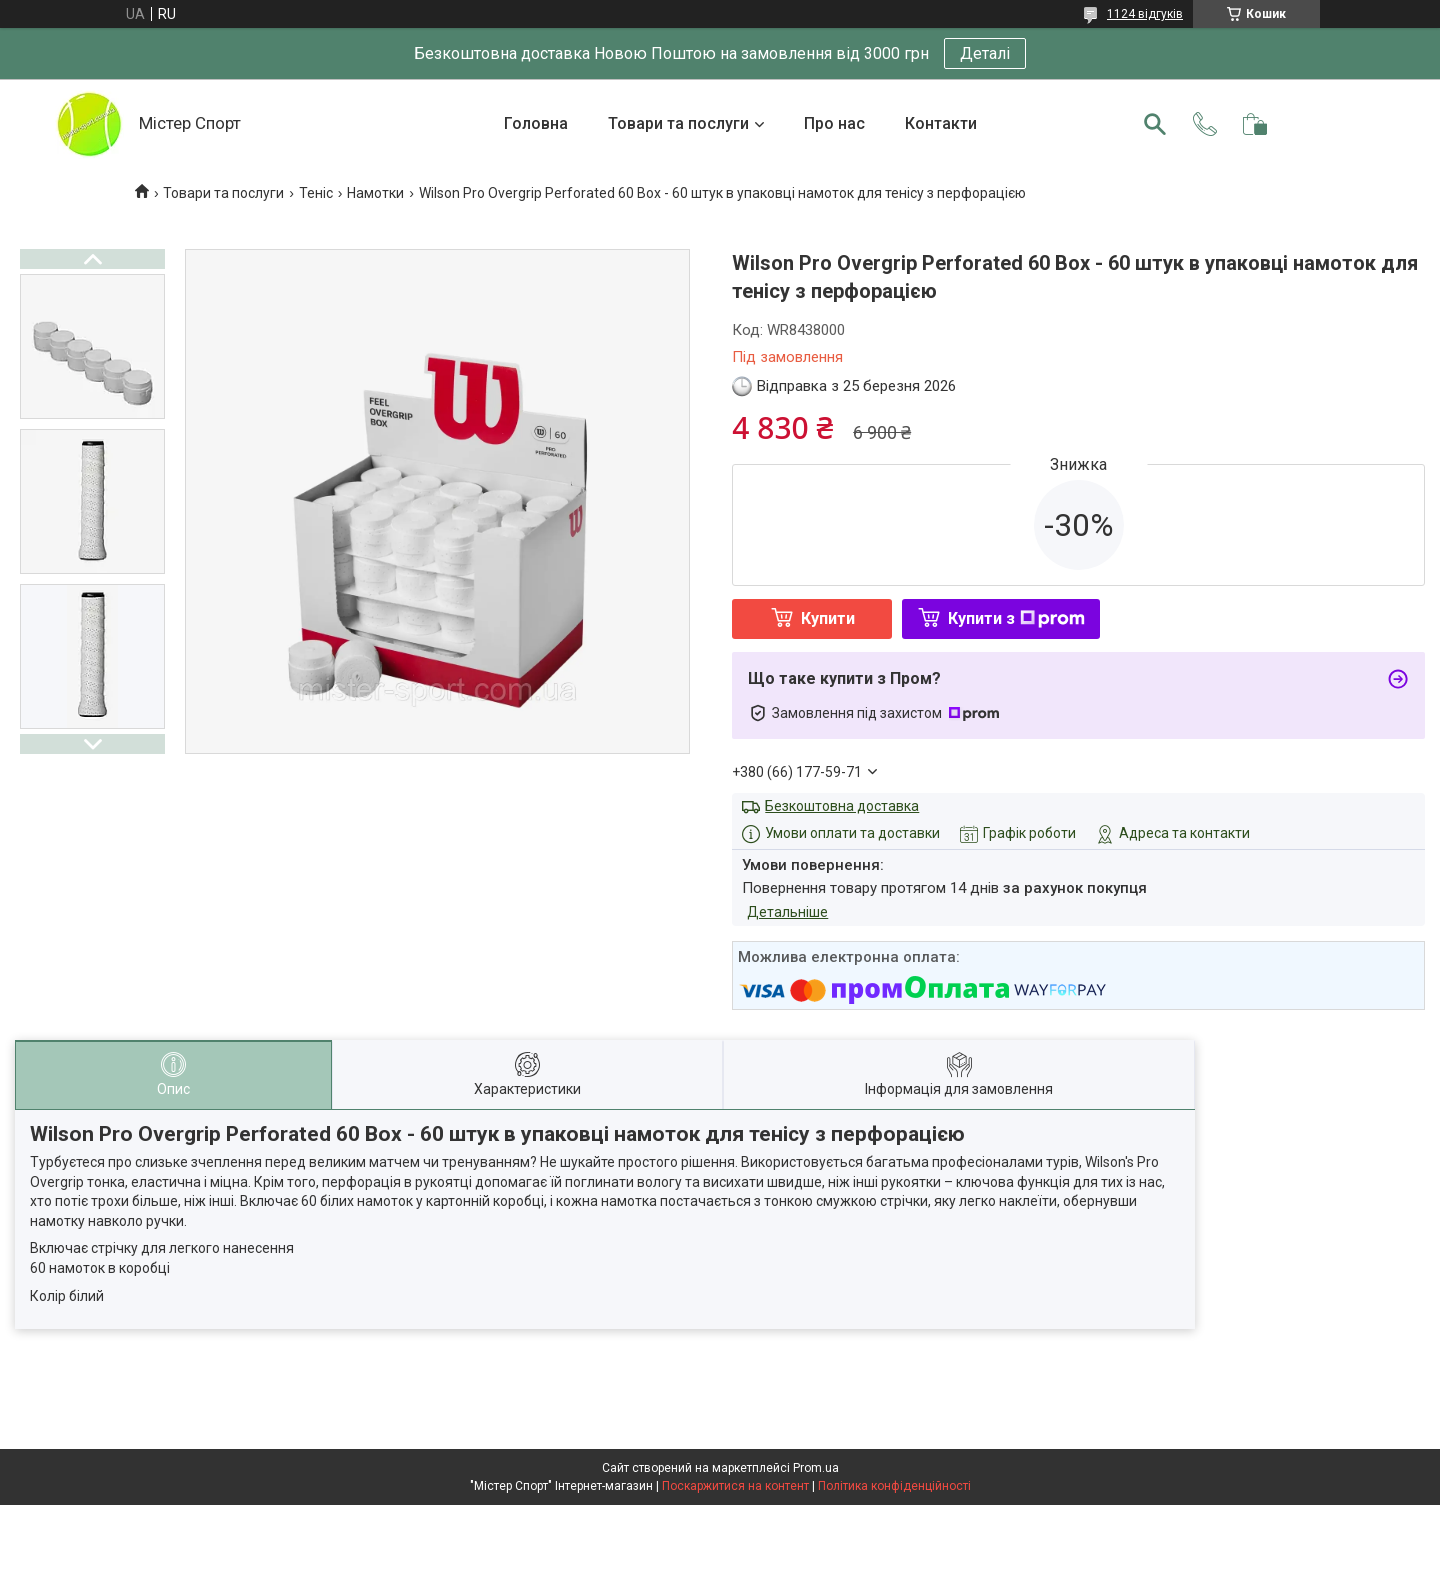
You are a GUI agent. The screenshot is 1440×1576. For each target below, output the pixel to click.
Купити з (1016, 618)
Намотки (375, 193)
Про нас (834, 123)
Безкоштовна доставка (842, 806)
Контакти (941, 123)
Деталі (985, 53)
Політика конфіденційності (894, 1486)
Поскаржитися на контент (735, 1486)
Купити (828, 618)
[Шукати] (1155, 124)
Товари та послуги (678, 123)
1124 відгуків (1145, 14)
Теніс (316, 193)
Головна (536, 123)
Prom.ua (816, 1468)
